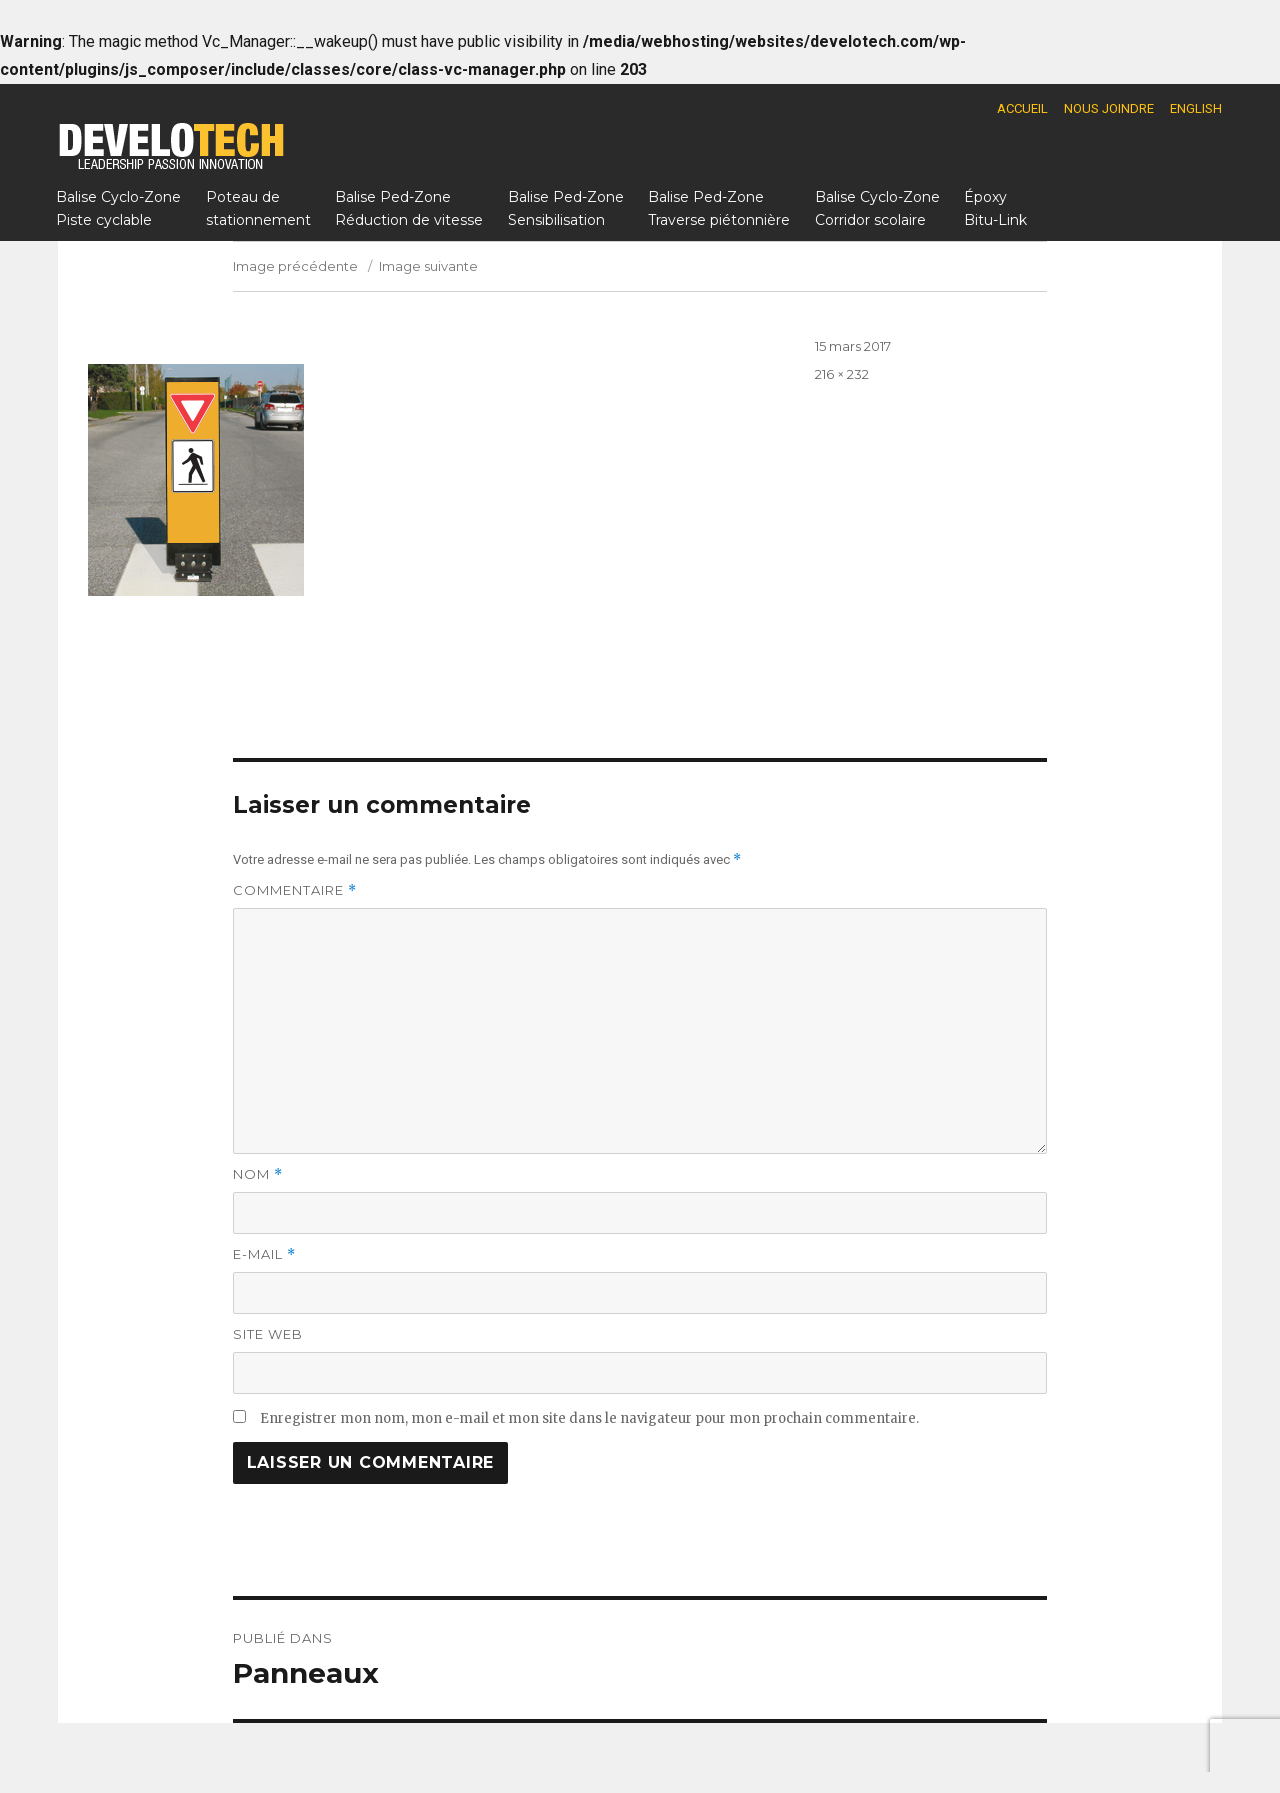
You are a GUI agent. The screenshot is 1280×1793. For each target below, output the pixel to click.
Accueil (1022, 108)
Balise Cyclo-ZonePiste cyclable (118, 208)
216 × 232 (842, 374)
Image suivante (428, 266)
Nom (258, 1174)
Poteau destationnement (258, 208)
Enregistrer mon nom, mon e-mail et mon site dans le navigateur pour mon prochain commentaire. (589, 1418)
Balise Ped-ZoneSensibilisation (566, 208)
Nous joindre (1109, 108)
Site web (268, 1334)
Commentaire (295, 890)
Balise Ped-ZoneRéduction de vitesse (409, 208)
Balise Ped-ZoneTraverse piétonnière (719, 208)
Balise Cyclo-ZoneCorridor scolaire (877, 208)
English (1196, 108)
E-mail (264, 1254)
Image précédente (295, 266)
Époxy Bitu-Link (995, 208)
